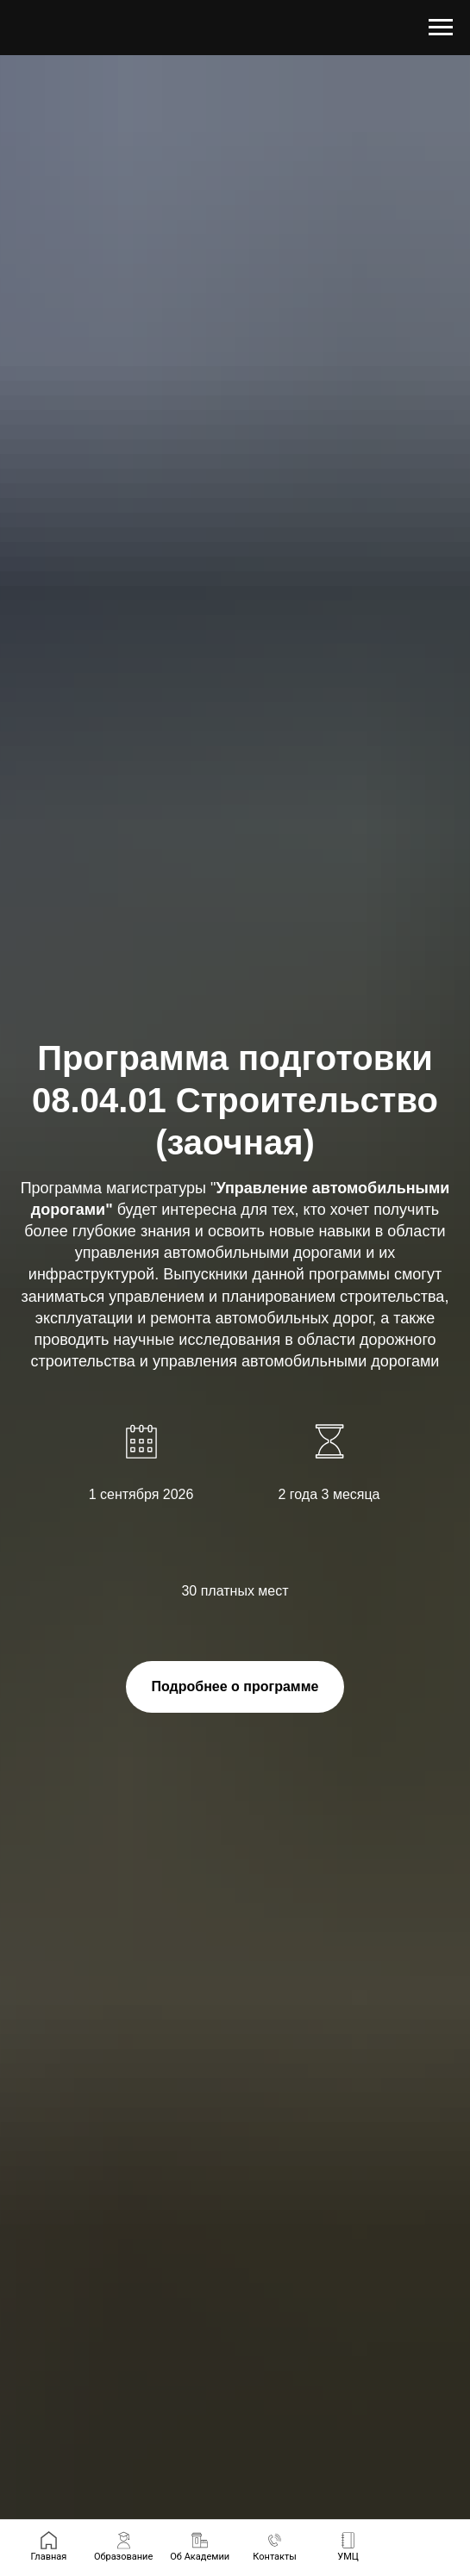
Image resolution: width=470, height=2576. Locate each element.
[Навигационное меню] (441, 27)
